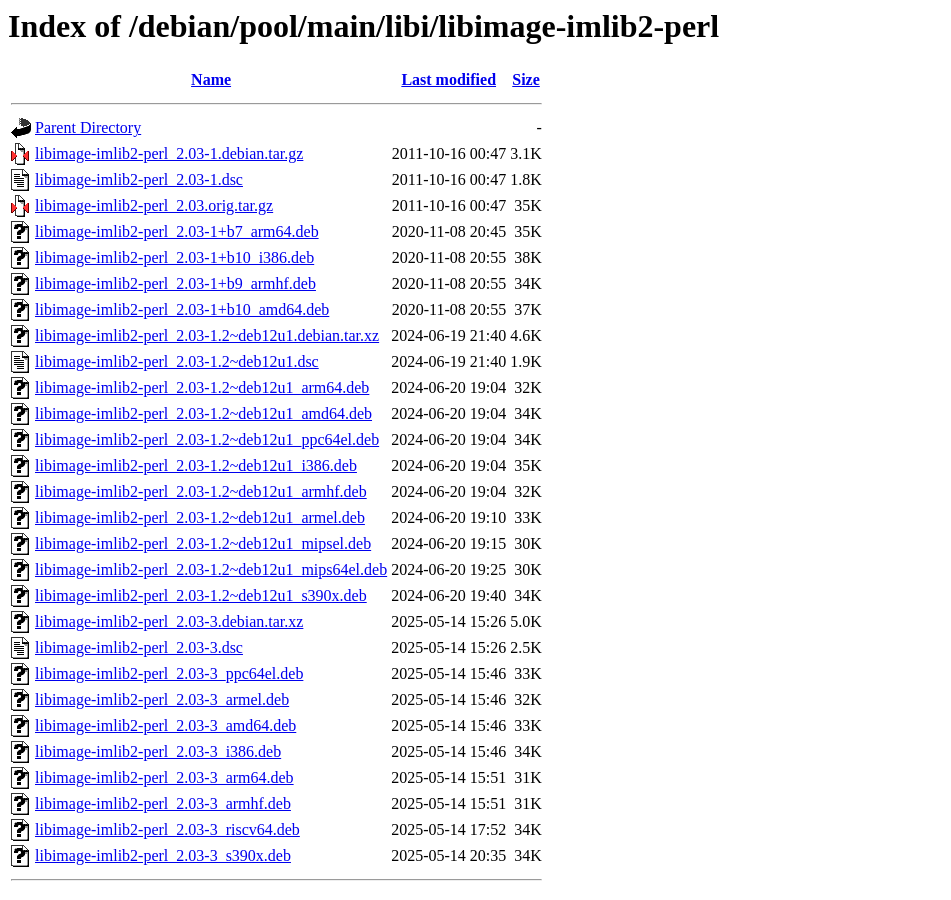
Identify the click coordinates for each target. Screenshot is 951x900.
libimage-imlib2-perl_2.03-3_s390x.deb (163, 855)
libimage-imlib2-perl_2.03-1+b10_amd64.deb (182, 309)
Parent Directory (88, 127)
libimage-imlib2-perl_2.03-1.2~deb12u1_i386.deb (196, 465)
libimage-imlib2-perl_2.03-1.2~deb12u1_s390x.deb (201, 595)
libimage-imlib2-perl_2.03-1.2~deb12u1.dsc (177, 361)
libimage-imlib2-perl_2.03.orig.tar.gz (154, 205)
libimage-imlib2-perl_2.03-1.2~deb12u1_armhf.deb (201, 491)
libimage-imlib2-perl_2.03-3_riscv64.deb (167, 829)
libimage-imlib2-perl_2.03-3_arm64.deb (164, 777)
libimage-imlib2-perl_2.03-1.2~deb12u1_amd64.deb (203, 413)
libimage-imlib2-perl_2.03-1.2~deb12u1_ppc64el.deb (207, 439)
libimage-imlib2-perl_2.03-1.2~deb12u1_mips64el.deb (211, 569)
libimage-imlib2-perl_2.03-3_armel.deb (162, 699)
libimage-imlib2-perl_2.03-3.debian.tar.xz (169, 621)
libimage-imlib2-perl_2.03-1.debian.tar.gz (169, 153)
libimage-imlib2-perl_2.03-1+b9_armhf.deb (175, 283)
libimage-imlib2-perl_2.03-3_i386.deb (158, 751)
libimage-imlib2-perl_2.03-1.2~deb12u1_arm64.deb (202, 387)
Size (526, 79)
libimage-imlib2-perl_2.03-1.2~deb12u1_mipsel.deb (203, 543)
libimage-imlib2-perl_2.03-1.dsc (139, 179)
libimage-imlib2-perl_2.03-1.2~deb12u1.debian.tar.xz (207, 335)
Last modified (448, 79)
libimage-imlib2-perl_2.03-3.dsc (139, 647)
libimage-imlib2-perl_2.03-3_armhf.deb (163, 803)
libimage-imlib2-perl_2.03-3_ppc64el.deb (169, 673)
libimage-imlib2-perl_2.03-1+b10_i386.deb (174, 257)
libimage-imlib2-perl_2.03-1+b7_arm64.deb (177, 231)
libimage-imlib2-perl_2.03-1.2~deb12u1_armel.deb (200, 517)
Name (211, 79)
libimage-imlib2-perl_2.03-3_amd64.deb (165, 725)
